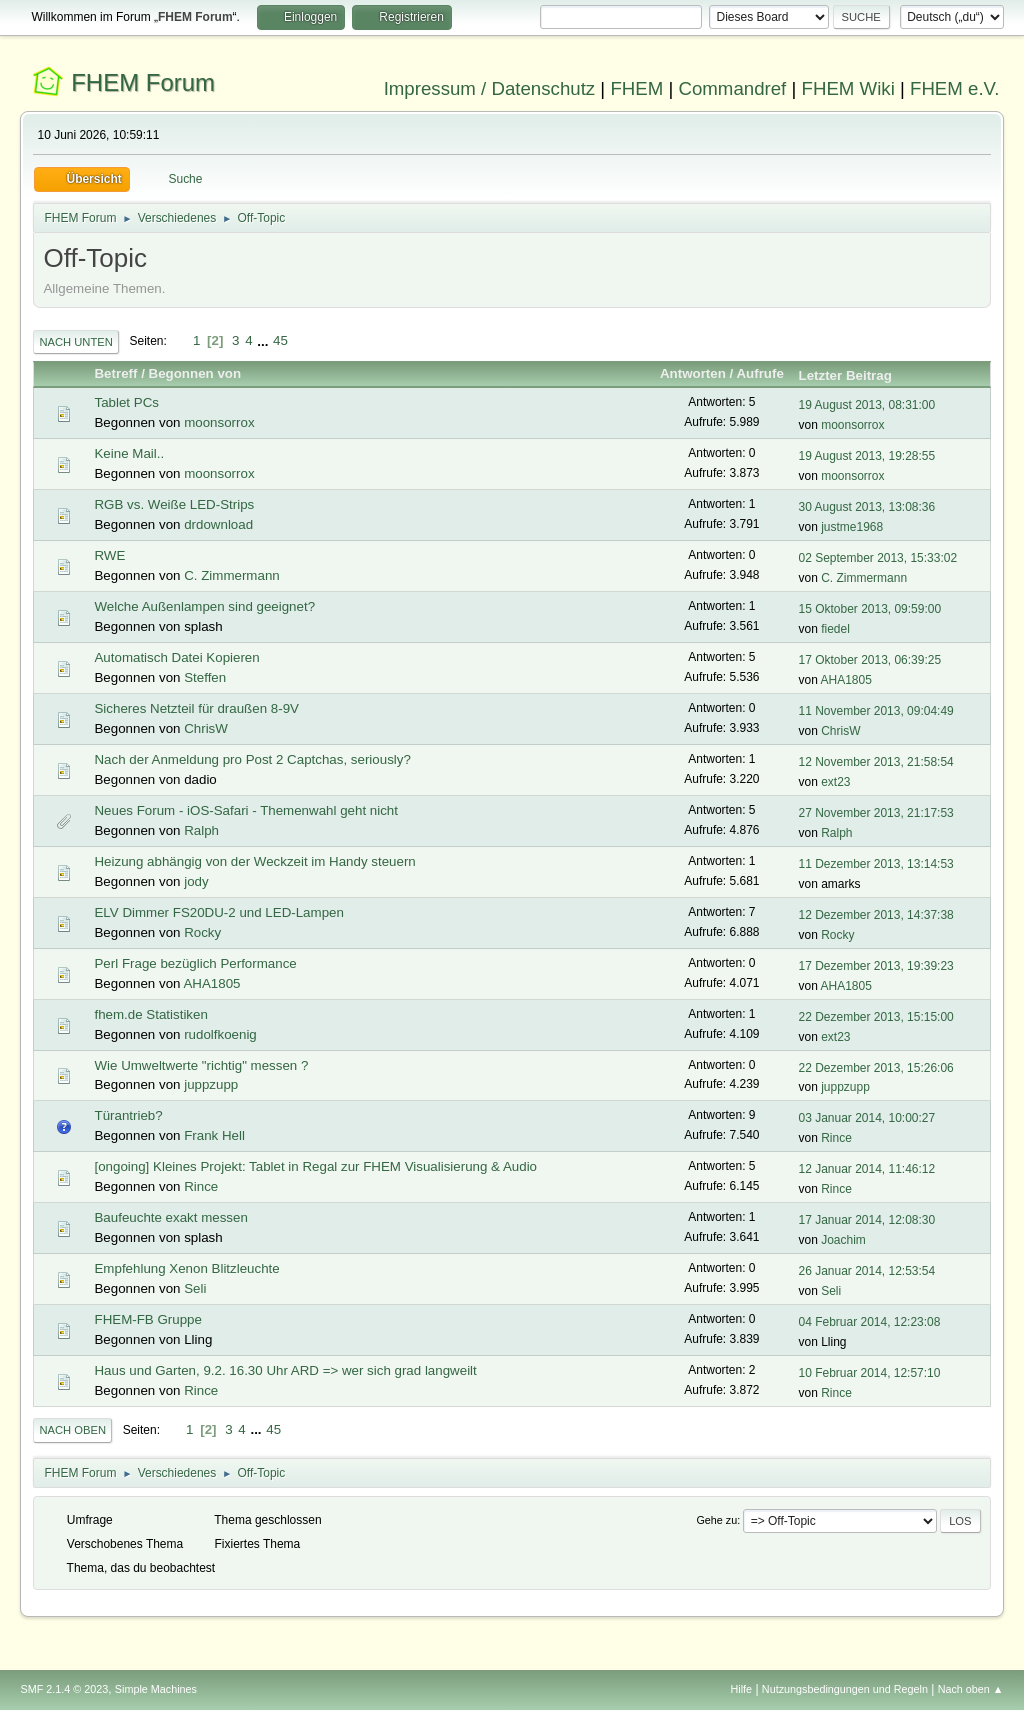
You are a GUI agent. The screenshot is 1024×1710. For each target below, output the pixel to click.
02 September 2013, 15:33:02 (878, 558)
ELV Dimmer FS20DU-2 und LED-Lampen (218, 912)
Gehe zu (716, 1520)
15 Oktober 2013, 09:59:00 (870, 609)
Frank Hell (214, 1135)
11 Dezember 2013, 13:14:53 (876, 864)
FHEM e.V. (955, 88)
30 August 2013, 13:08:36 (867, 507)
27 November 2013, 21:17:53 (876, 813)
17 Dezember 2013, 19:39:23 (876, 966)
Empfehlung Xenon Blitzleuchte (186, 1268)
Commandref (732, 88)
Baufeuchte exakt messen (170, 1217)
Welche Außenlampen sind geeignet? (204, 606)
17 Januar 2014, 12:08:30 (867, 1220)
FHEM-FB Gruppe (147, 1319)
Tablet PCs (126, 402)
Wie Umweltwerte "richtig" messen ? (201, 1065)
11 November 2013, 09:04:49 (876, 711)
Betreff (115, 373)
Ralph (201, 830)
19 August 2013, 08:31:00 (867, 405)
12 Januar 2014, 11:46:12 (867, 1169)
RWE (109, 555)
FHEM (636, 88)
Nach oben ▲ (971, 1689)
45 (280, 340)
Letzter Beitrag (854, 375)
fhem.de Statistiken (150, 1014)
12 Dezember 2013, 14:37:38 (876, 915)
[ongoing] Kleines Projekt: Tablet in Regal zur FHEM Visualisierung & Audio (315, 1166)
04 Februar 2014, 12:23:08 (870, 1322)
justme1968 (852, 527)
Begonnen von (195, 373)
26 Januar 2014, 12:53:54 (867, 1271)
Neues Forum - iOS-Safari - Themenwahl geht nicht (245, 810)
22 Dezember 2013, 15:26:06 (876, 1068)
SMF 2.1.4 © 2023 (64, 1689)
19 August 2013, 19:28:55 (867, 456)
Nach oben (72, 1430)
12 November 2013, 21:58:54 (876, 762)
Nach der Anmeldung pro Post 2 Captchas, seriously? (252, 759)
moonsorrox (219, 422)
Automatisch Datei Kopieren (176, 657)
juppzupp (211, 1084)
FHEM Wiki (848, 88)
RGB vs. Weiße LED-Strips (174, 504)
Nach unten (75, 342)
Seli (195, 1288)
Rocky (202, 932)
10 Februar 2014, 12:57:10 (870, 1373)
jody (196, 881)
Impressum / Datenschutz (490, 88)
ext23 (835, 782)
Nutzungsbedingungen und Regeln (845, 1689)
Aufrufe (759, 373)
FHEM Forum (143, 82)
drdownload (218, 524)
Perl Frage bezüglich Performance (195, 963)
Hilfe (742, 1689)
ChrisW (206, 728)
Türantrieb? (128, 1115)
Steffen (205, 677)
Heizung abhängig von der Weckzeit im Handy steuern (254, 861)
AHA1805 (846, 680)
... (264, 340)
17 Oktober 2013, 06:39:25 (870, 660)
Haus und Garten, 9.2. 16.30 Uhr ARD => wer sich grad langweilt (285, 1370)
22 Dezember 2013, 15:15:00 (876, 1017)
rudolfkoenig (220, 1034)
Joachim (843, 1240)
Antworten (693, 373)
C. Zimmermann (232, 575)
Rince (836, 1138)
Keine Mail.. (129, 453)
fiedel (835, 629)
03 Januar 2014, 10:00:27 (867, 1118)
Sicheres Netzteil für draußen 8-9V (196, 708)
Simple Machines (156, 1689)
